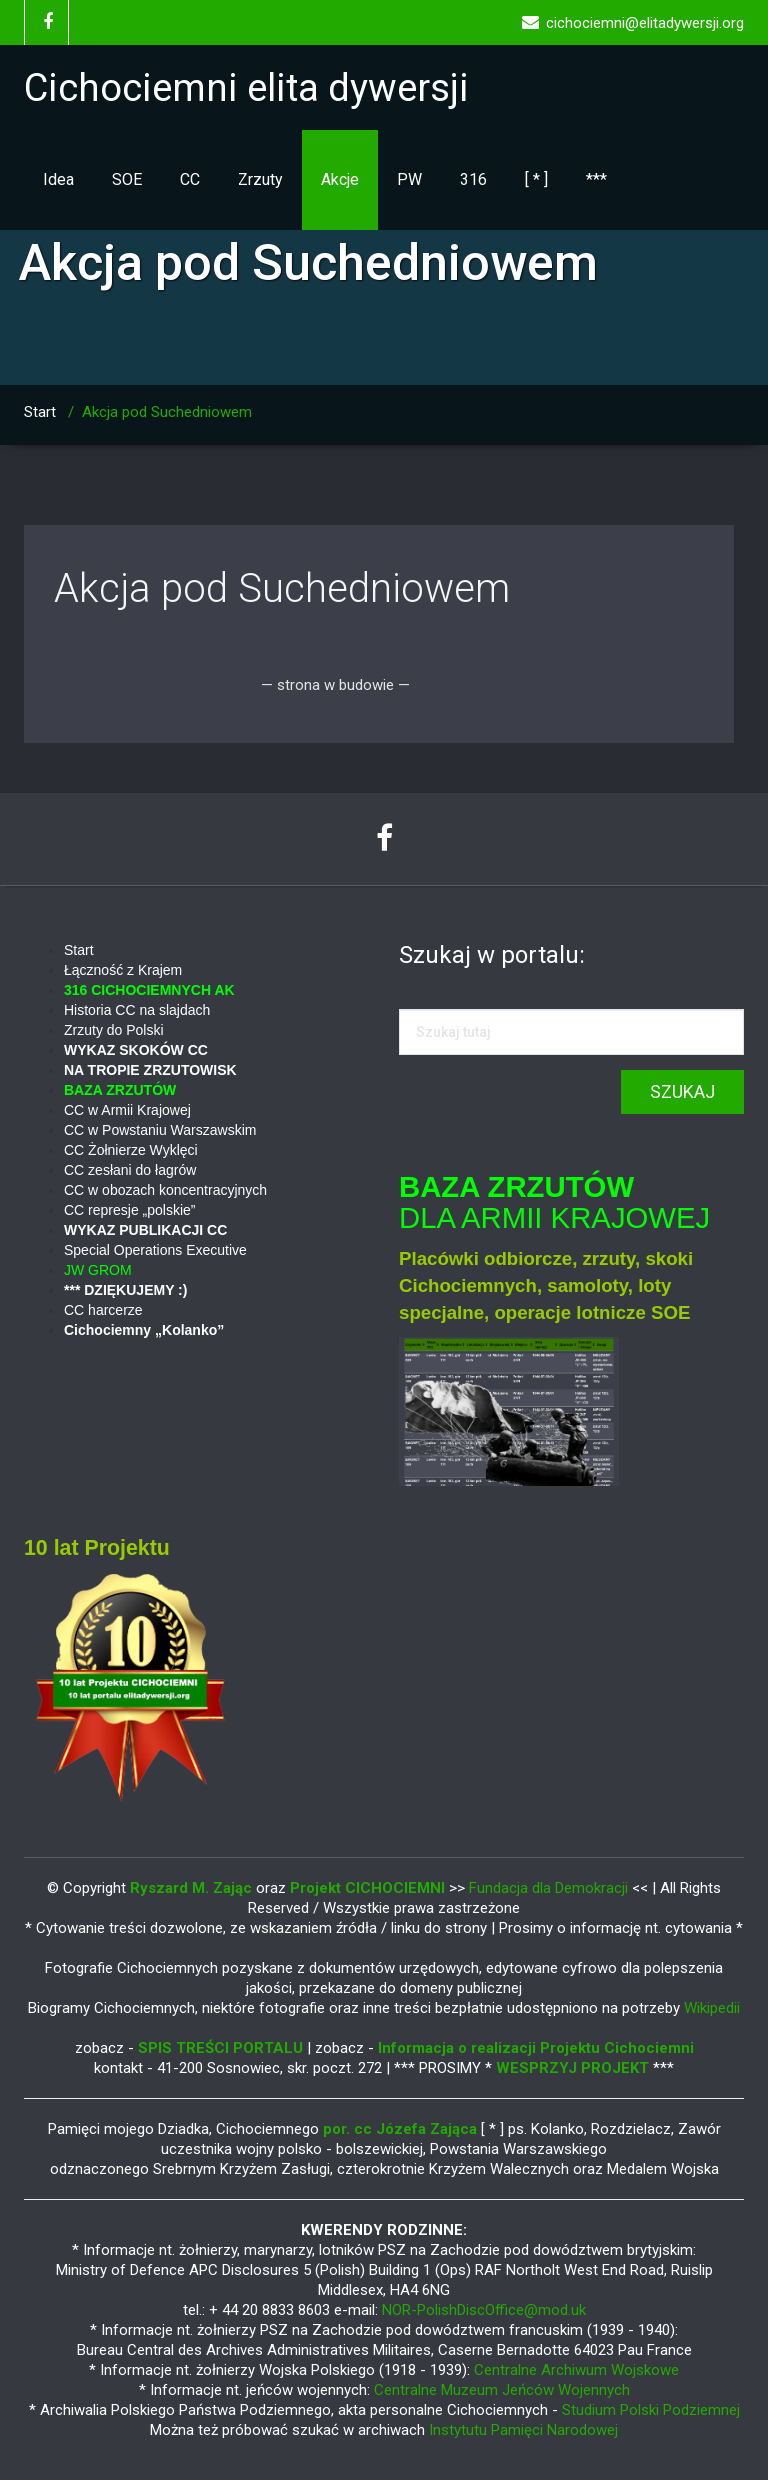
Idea (58, 179)
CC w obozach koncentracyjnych (165, 1190)
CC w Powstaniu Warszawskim (160, 1130)
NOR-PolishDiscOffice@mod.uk (484, 2310)
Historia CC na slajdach (137, 1010)
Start (40, 412)
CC (190, 179)
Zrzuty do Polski (114, 1030)
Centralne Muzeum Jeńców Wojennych (502, 2390)
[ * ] (536, 179)
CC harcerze (103, 1310)
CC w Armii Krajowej (127, 1110)
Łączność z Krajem (123, 970)
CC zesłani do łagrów (130, 1170)
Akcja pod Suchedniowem (282, 588)
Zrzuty (260, 179)
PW (409, 179)
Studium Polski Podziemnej (651, 2410)
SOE (127, 179)
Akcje (340, 179)
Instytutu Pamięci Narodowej (523, 2430)
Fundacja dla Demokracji (550, 1888)
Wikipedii (712, 2008)
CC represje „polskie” (129, 1210)
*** (596, 179)
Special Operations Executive (155, 1250)
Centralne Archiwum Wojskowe (576, 2370)
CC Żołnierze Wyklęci (131, 1150)
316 (473, 179)
